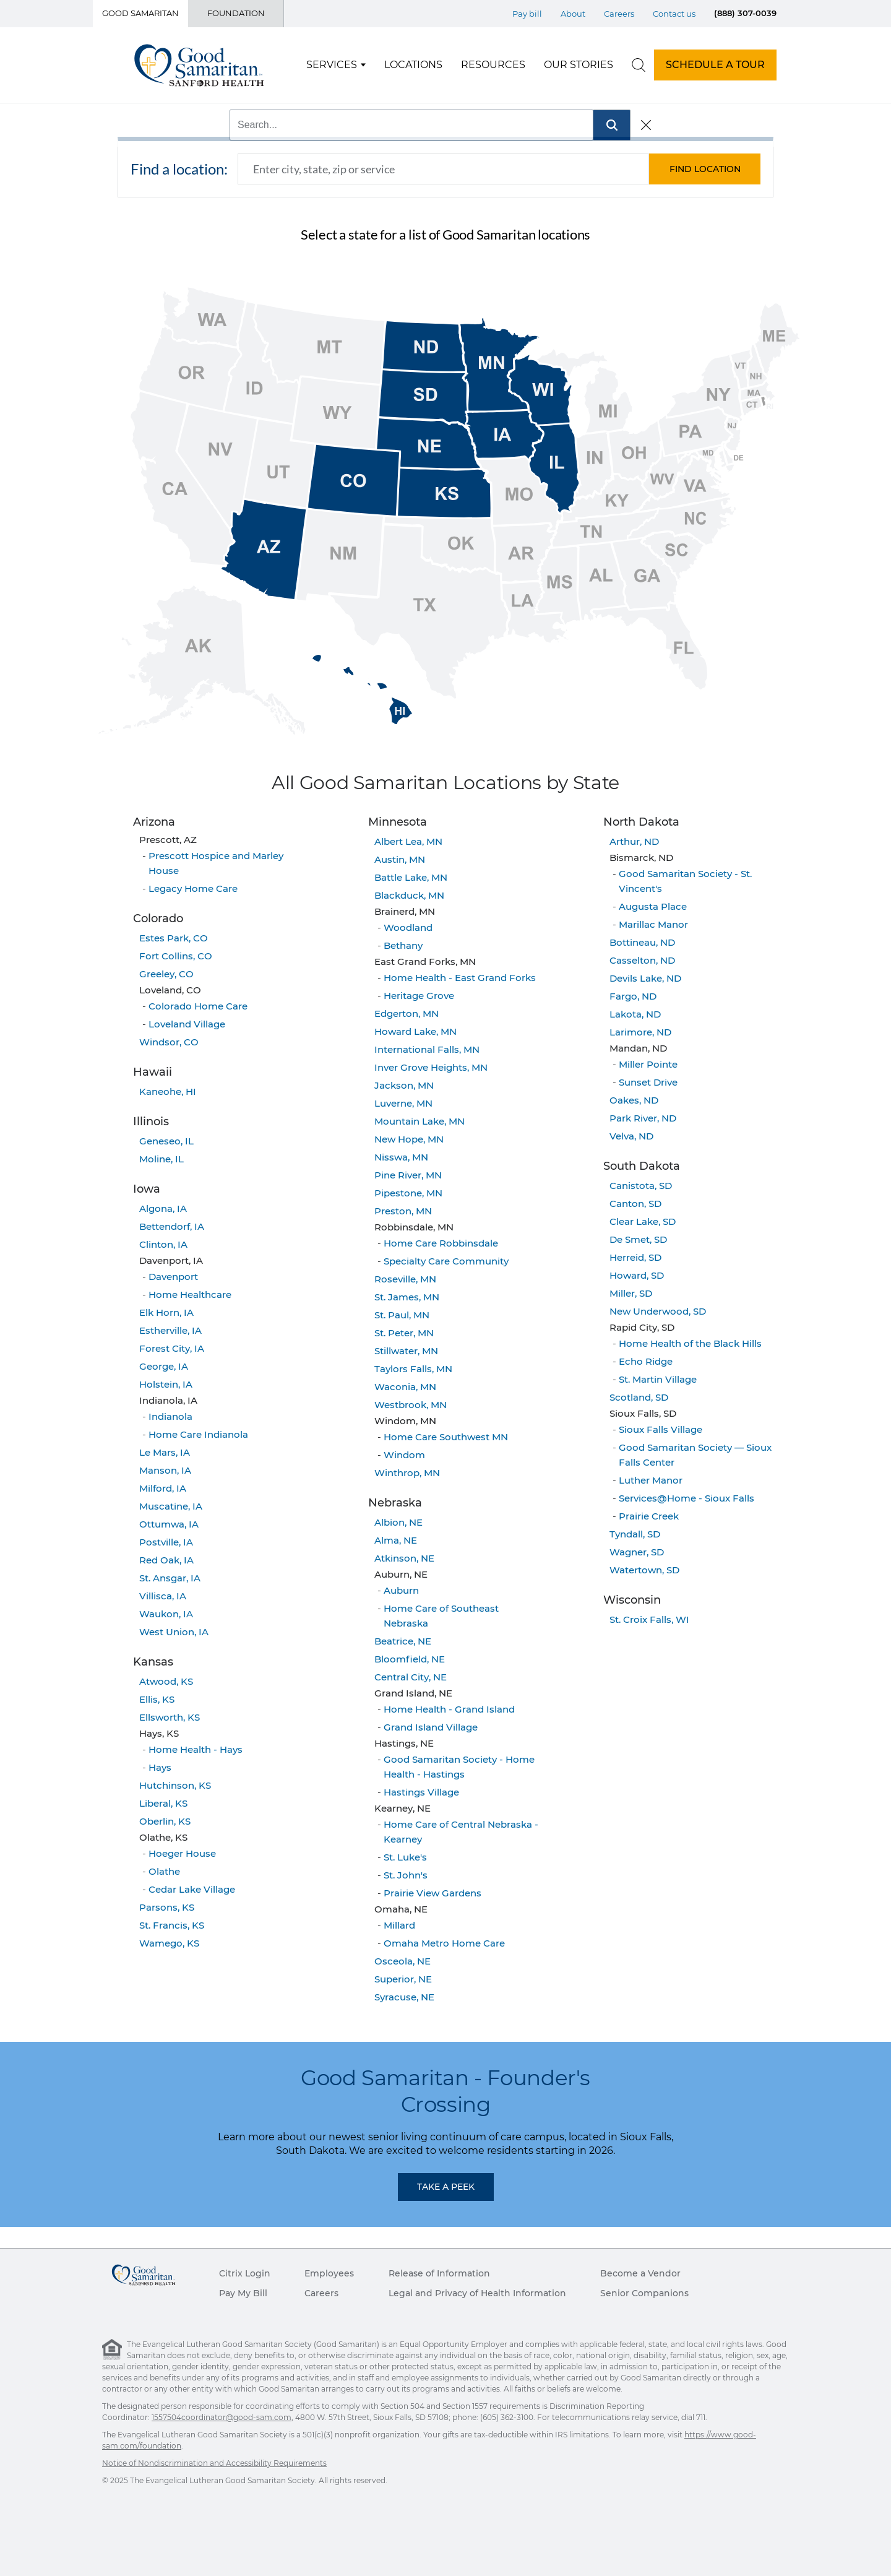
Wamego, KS (169, 1943)
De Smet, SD (638, 1239)
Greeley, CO (166, 974)
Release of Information (439, 2273)
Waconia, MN (405, 1387)
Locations (413, 65)
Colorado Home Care (198, 1006)
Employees (329, 2273)
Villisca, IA (162, 1596)
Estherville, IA (170, 1330)
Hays (159, 1767)
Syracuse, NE (404, 1997)
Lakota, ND (635, 1014)
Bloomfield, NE (409, 1659)
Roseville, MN (405, 1279)
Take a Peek (446, 2186)
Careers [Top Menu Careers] (619, 14)
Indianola (170, 1416)
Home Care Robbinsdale (441, 1243)
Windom (404, 1455)
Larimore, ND (640, 1032)
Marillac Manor (653, 924)
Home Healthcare (189, 1294)
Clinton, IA (163, 1244)
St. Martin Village (658, 1379)
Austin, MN (399, 859)
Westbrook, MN (410, 1405)
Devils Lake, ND (645, 978)
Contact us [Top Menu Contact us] (674, 14)
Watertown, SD (644, 1570)
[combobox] (443, 169)
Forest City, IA (171, 1348)
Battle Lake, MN (410, 877)
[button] (704, 168)
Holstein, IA (165, 1384)
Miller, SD (630, 1293)
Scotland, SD (638, 1397)
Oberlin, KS (165, 1821)
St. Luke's (405, 1857)
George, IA (163, 1366)
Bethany (403, 945)
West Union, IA (174, 1632)
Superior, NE (403, 1979)
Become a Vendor (640, 2273)
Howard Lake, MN (415, 1031)
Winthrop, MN (407, 1473)
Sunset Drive (648, 1082)
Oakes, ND (633, 1100)
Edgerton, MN (406, 1013)
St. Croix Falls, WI (649, 1619)
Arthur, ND (634, 841)
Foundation (236, 13)
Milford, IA (162, 1488)
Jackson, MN (404, 1085)
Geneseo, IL (166, 1141)
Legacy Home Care (193, 888)
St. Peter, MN (404, 1333)
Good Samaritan (140, 13)
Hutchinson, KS (175, 1785)
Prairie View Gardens (432, 1893)
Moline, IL (161, 1159)
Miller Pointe (648, 1064)
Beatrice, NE (402, 1641)
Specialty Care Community (446, 1261)
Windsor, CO (169, 1042)
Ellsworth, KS (169, 1717)
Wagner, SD (636, 1552)
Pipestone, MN (408, 1193)
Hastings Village (421, 1792)
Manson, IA (165, 1470)
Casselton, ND (642, 960)
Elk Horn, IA (166, 1312)
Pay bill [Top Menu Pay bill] (527, 14)
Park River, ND (642, 1118)
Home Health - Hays (195, 1749)
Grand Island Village (431, 1727)
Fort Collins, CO (175, 956)
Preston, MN (403, 1211)
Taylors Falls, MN (413, 1369)
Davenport (173, 1276)
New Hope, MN (409, 1139)
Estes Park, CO (173, 938)
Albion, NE (398, 1522)
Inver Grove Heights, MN (431, 1067)
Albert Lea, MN (408, 841)
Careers (321, 2293)
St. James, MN (406, 1297)
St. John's (406, 1875)
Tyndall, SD (634, 1534)
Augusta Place (653, 906)
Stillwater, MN (406, 1351)
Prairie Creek (649, 1516)
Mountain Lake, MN (419, 1121)
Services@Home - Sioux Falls (686, 1498)
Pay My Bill (243, 2293)
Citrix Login (244, 2273)
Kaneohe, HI (167, 1091)
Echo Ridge (646, 1361)
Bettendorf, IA (171, 1226)
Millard (399, 1925)
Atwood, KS (166, 1681)
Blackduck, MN (409, 895)
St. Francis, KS (171, 1925)
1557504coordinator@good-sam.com (221, 2417)
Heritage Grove (419, 995)
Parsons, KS (166, 1907)
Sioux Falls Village (660, 1429)
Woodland (408, 927)
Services (331, 65)
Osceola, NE (402, 1961)
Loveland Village (186, 1024)
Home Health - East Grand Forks (460, 977)
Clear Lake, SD (642, 1221)
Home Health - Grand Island (449, 1709)
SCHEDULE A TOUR (715, 65)
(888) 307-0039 (745, 13)
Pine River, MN (408, 1175)
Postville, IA (166, 1542)
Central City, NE (410, 1677)
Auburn (401, 1590)
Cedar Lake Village (191, 1889)
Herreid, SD (635, 1257)
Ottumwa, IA (169, 1524)
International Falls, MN (427, 1049)
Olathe (164, 1871)
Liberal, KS (163, 1803)
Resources (493, 65)
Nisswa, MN (401, 1157)
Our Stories (578, 65)
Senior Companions (644, 2293)
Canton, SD (635, 1203)
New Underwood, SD (657, 1311)
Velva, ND (631, 1136)
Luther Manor (650, 1480)
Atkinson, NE (404, 1558)
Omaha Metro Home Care (444, 1943)
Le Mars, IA (164, 1452)
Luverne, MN (403, 1103)
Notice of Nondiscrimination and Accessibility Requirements (214, 2463)
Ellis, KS (156, 1699)
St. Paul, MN (401, 1315)
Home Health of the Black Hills (690, 1343)
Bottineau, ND (642, 942)
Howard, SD (636, 1275)
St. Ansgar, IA (169, 1578)
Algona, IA (163, 1208)
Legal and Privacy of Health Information (477, 2293)
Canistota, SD (640, 1185)
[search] (638, 65)
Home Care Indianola (198, 1434)
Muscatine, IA (170, 1506)
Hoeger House (182, 1853)
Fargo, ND (632, 996)
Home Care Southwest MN (446, 1437)
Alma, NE (395, 1540)
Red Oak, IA (166, 1560)
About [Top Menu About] (573, 14)
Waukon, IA (166, 1614)
